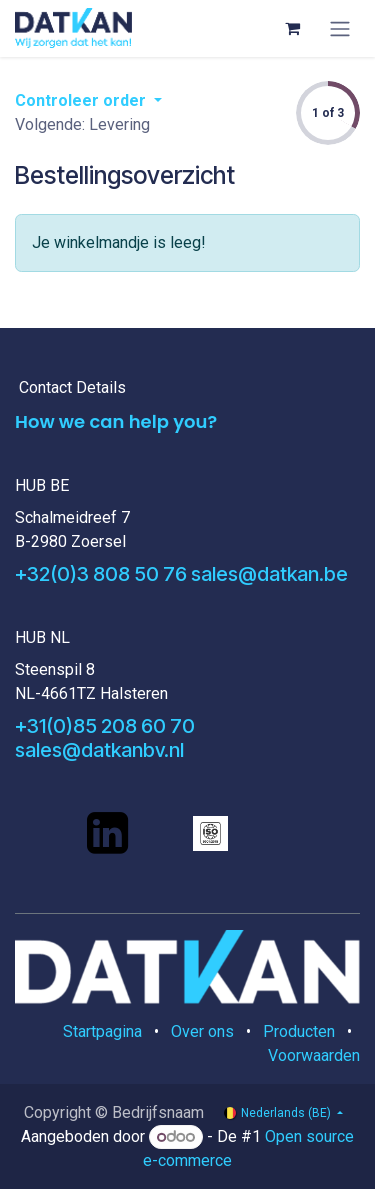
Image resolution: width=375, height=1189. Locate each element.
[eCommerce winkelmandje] (292, 28)
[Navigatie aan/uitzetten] (340, 28)
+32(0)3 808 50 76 (101, 574)
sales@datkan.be (269, 574)
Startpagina (102, 1031)
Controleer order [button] (82, 100)
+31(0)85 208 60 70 (105, 726)
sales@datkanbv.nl (99, 750)
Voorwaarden (314, 1055)
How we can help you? (116, 421)
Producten (299, 1031)
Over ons (202, 1031)
